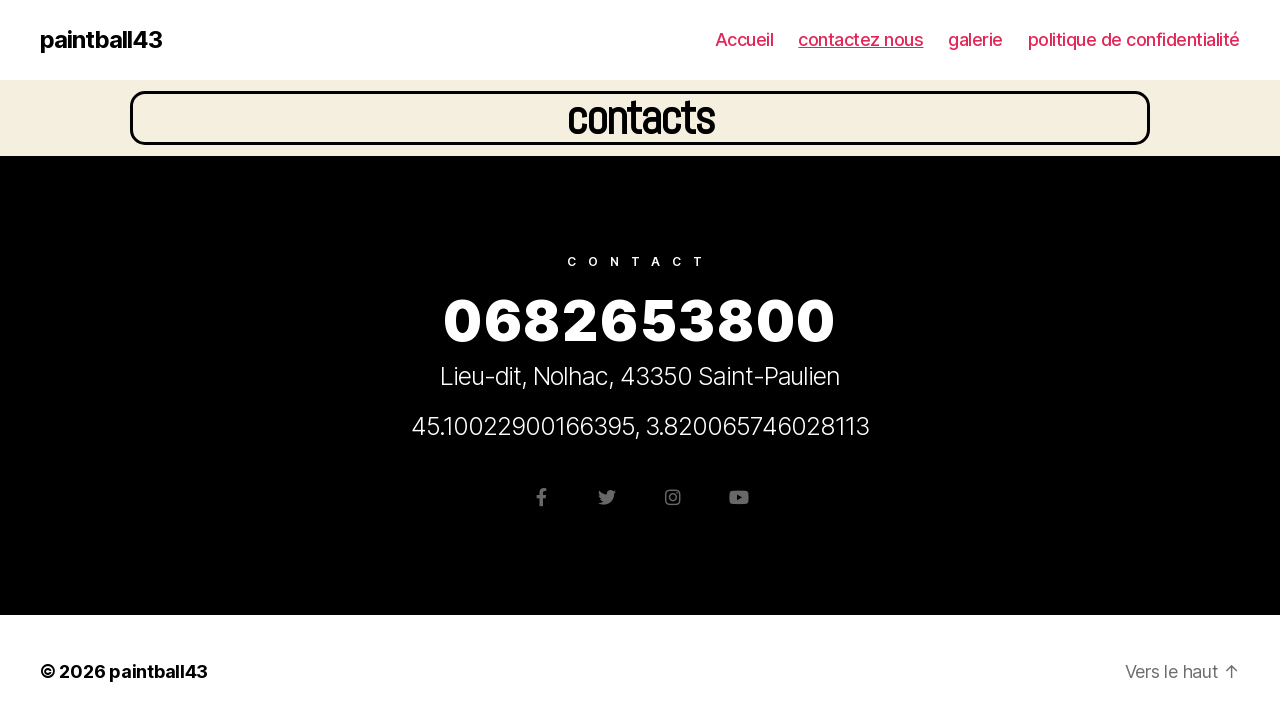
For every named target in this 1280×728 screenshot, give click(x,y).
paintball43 (101, 40)
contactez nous (860, 39)
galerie (975, 39)
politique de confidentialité (1134, 39)
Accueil (744, 39)
